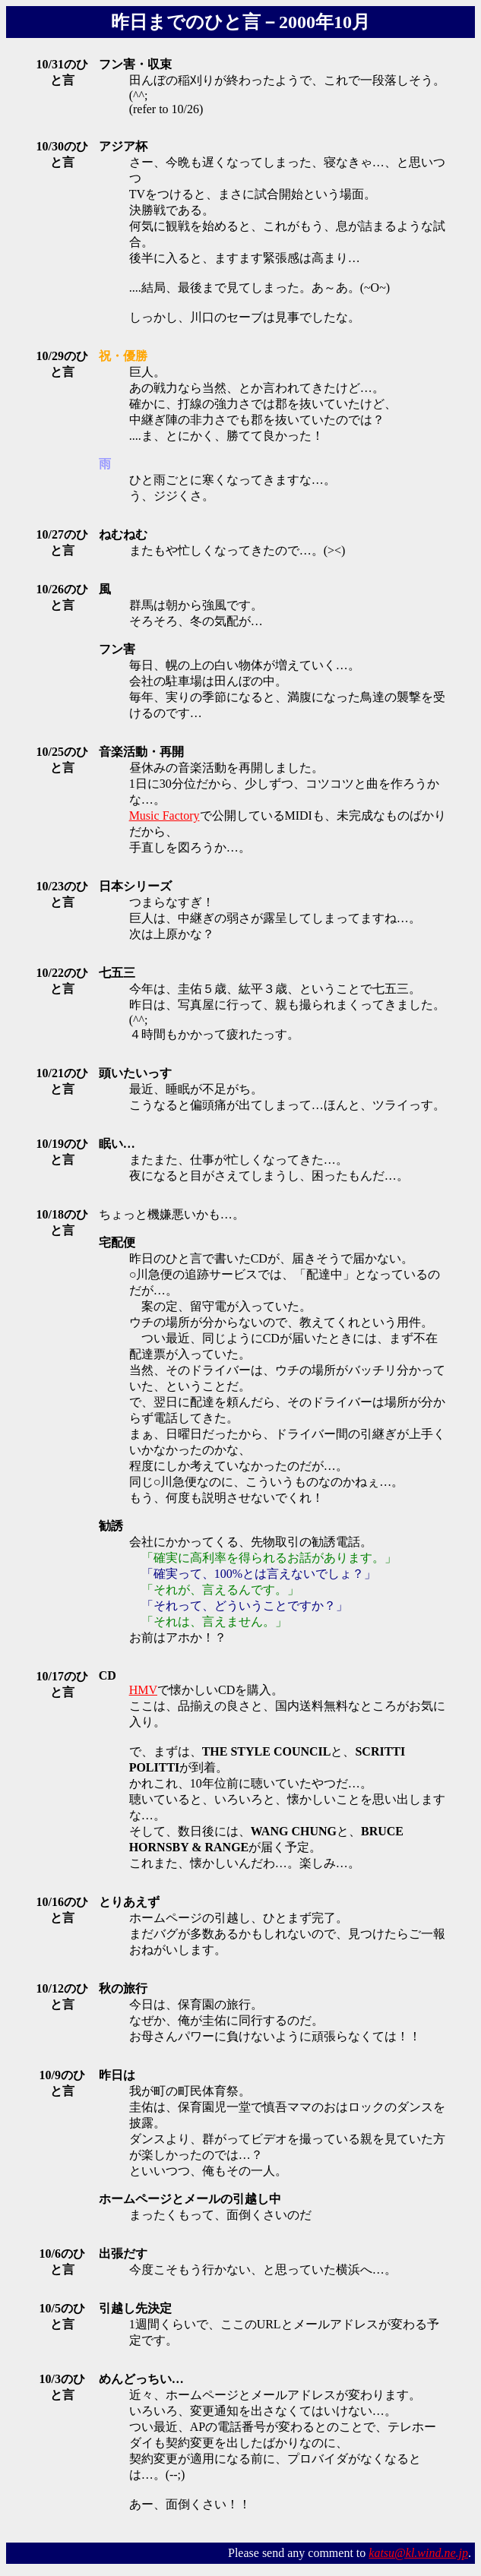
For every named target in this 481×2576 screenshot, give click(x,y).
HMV (143, 1689)
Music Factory (164, 815)
